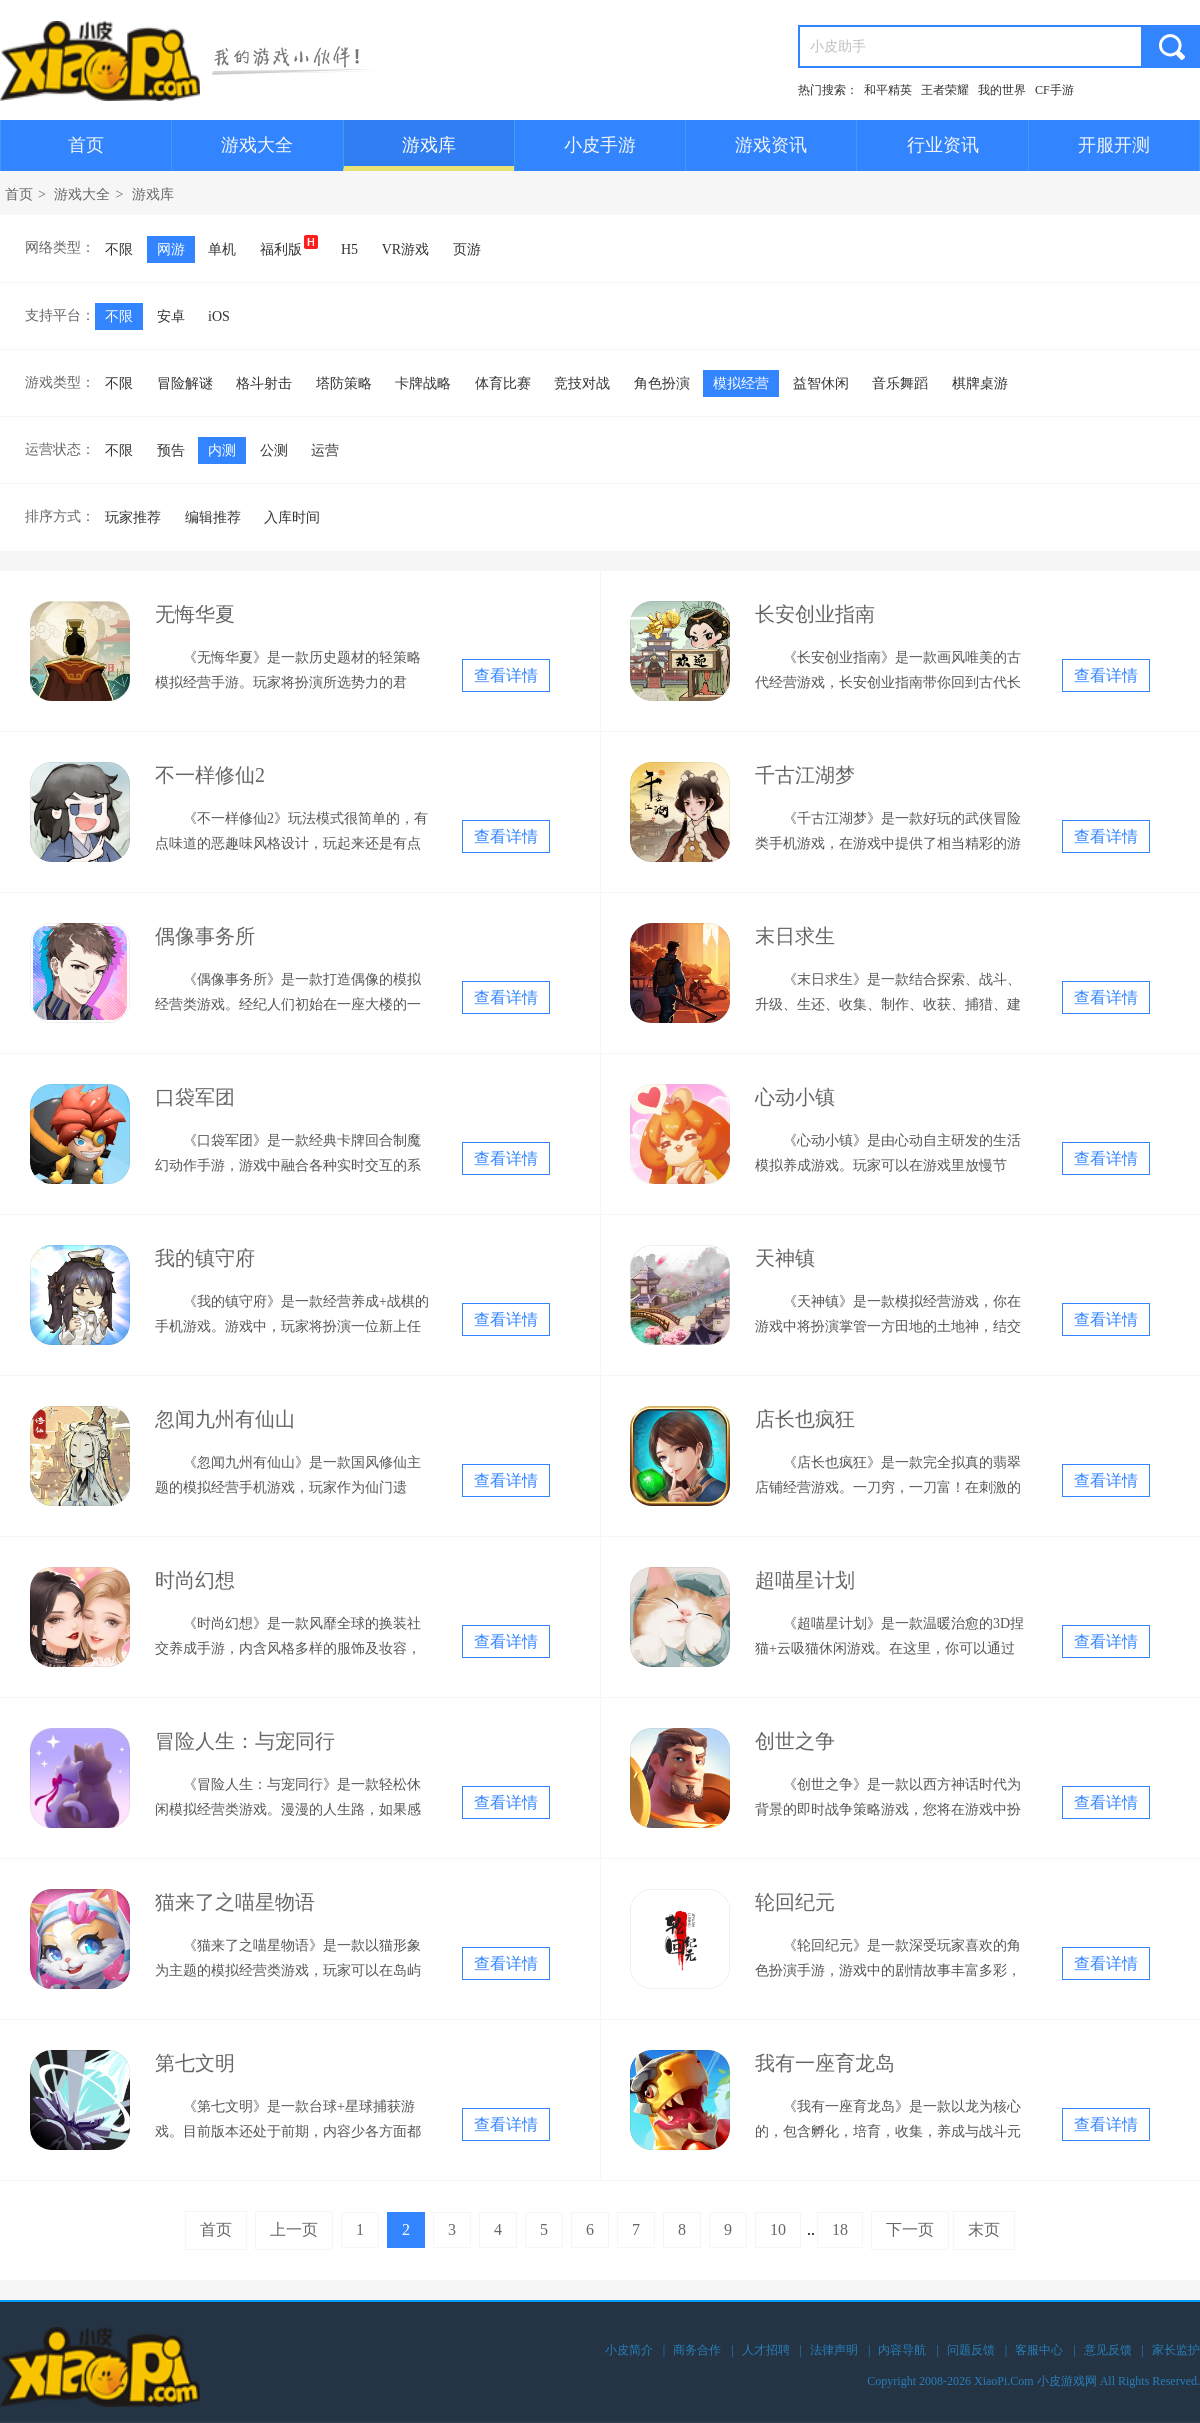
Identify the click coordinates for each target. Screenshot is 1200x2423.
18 (840, 2229)
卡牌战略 (423, 383)
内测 (222, 450)
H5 (349, 249)
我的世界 (1002, 90)
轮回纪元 (795, 1902)
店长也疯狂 (805, 1419)
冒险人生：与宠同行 (245, 1741)
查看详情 (506, 675)
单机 (222, 249)
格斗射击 (264, 383)
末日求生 (795, 936)
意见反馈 (1108, 2350)
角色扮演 (662, 383)
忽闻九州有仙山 (225, 1419)
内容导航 (902, 2350)
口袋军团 (195, 1097)
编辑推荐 (213, 517)
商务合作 (697, 2350)
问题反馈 (971, 2350)
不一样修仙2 (210, 775)
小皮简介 (629, 2350)
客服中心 (1039, 2350)
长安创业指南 (815, 614)
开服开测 (1114, 145)
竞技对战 (582, 383)
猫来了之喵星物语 (235, 1902)
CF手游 (1054, 90)
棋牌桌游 (980, 383)
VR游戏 (405, 249)
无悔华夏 (195, 614)
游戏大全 (257, 145)
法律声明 (834, 2350)
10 (778, 2229)
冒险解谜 (185, 383)
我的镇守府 (205, 1258)
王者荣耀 (945, 90)
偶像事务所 (205, 936)
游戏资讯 (771, 145)
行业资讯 (943, 145)
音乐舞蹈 (900, 383)
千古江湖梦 (805, 775)
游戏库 (429, 145)
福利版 (289, 246)
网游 (171, 249)
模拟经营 (741, 383)
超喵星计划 (805, 1580)
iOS (219, 316)
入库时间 (292, 517)
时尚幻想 (195, 1580)
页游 (467, 249)
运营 (325, 450)
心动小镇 (795, 1097)
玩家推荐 (133, 517)
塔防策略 (344, 383)
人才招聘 (766, 2350)
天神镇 (785, 1258)
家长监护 (1176, 2350)
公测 (274, 450)
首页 (86, 145)
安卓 (171, 316)
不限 (119, 249)
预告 (171, 450)
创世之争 (795, 1741)
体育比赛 (503, 383)
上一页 (294, 2229)
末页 (984, 2229)
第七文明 (195, 2063)
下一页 (910, 2229)
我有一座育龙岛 (825, 2063)
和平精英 (888, 90)
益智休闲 (821, 383)
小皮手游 (600, 145)
